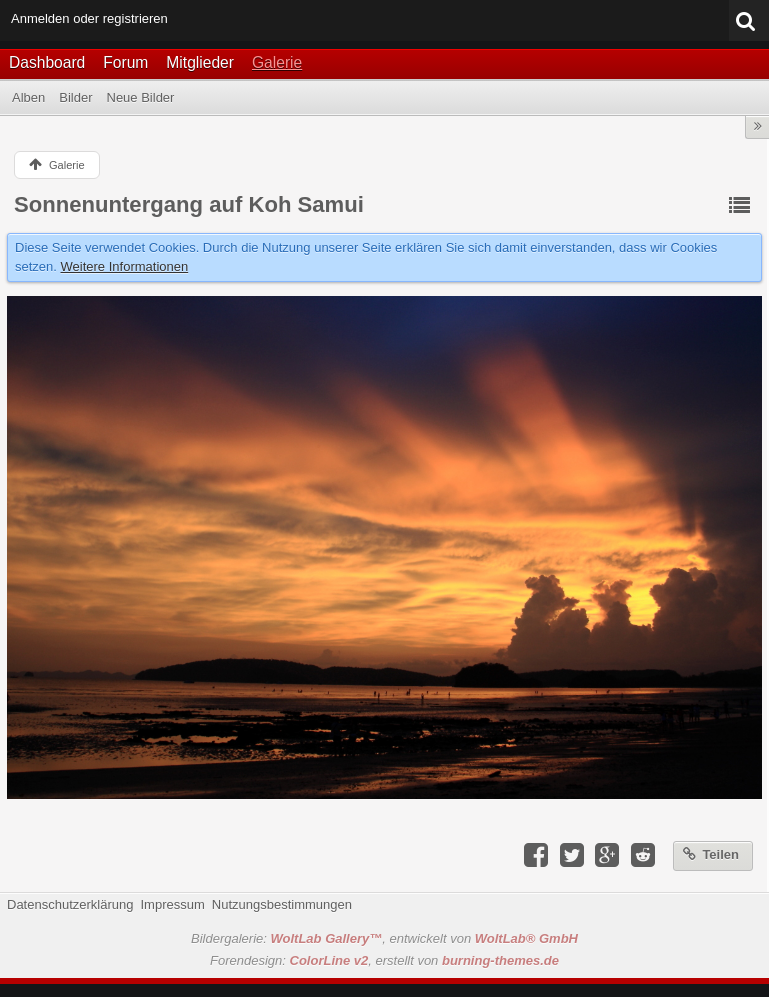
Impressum (172, 904)
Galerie (277, 62)
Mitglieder (200, 62)
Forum (125, 62)
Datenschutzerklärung (70, 904)
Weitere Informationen (125, 266)
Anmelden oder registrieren (89, 18)
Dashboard (47, 62)
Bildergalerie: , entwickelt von (384, 938)
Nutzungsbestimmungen (282, 904)
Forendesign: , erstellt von (384, 960)
